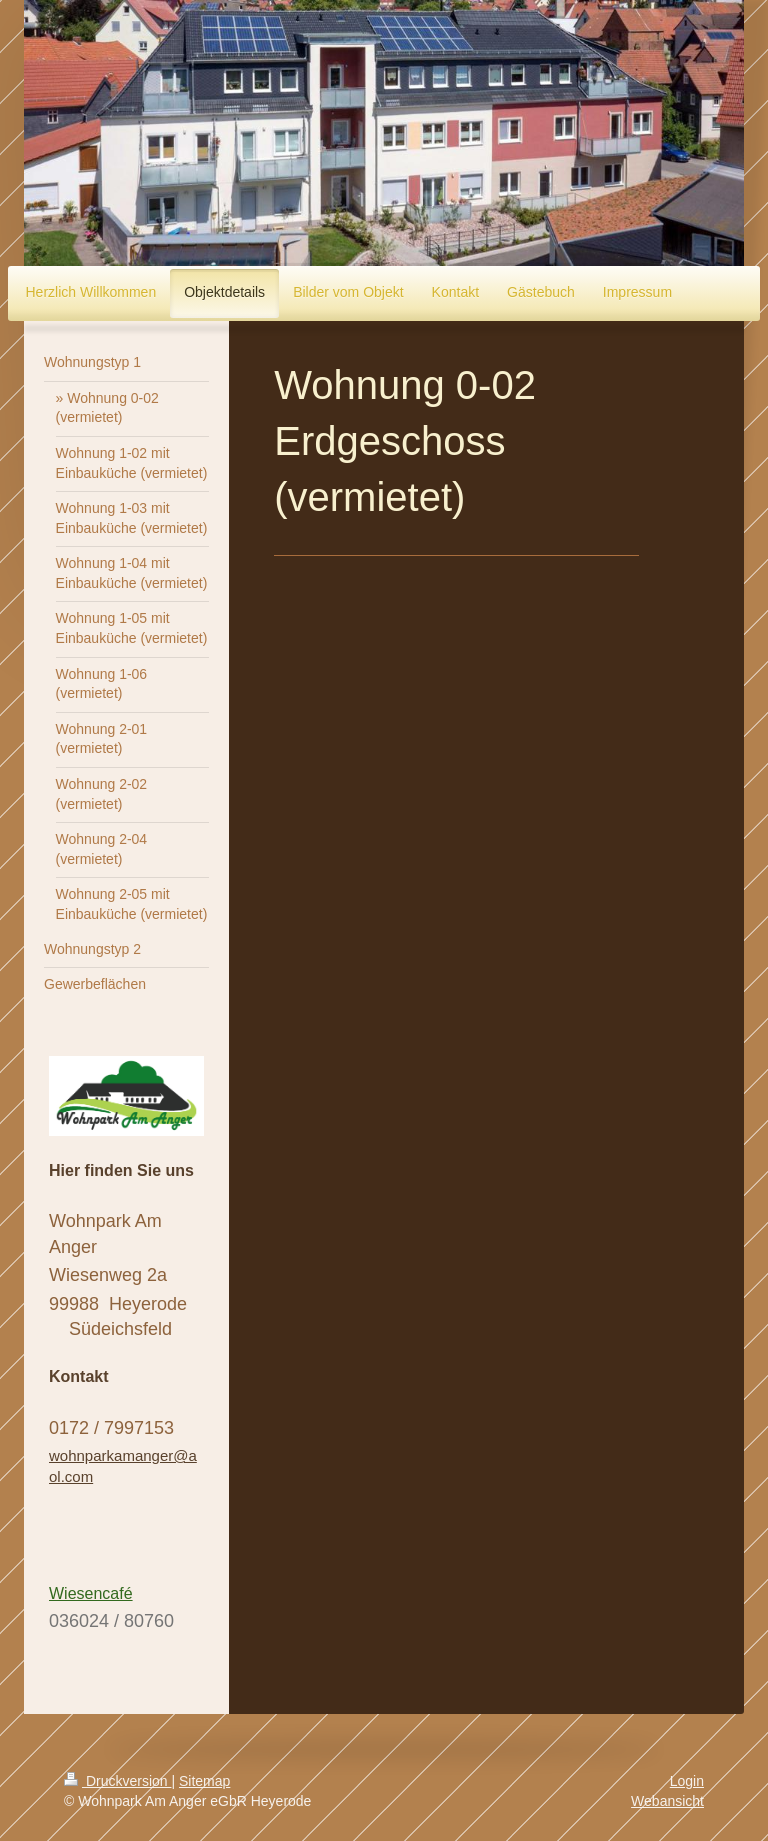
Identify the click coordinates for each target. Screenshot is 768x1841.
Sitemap (204, 1781)
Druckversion (117, 1781)
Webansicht (667, 1801)
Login (687, 1781)
